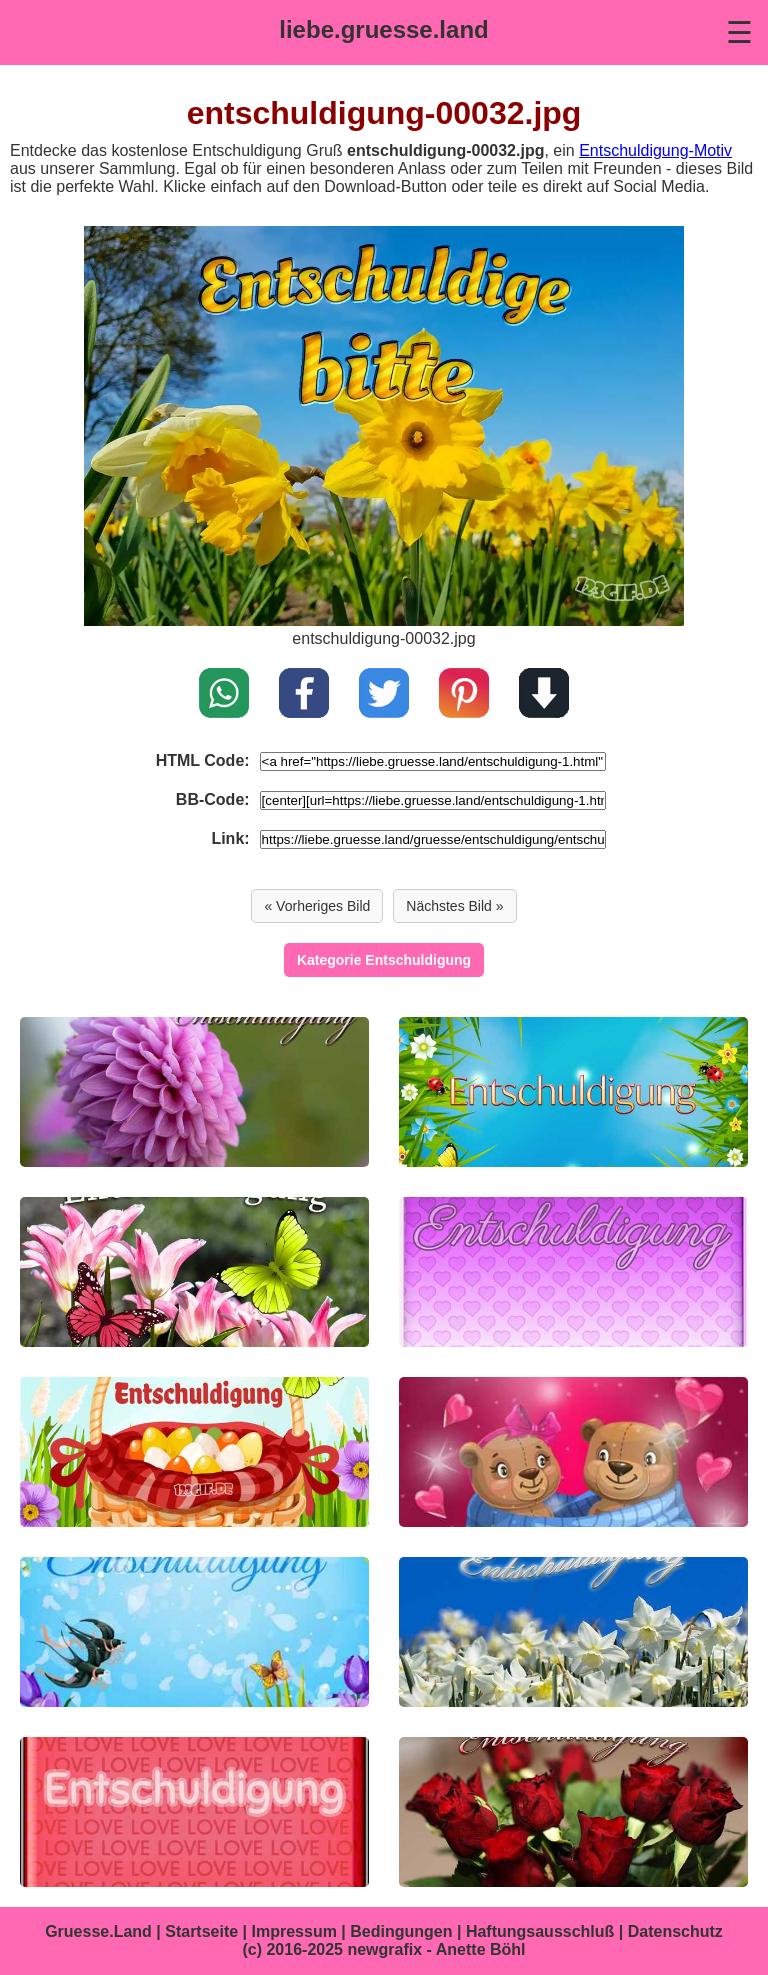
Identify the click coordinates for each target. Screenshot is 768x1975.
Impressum (294, 1931)
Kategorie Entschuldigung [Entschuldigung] (384, 960)
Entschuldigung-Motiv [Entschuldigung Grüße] (655, 150)
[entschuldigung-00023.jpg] (573, 1812)
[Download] (544, 695)
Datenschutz (675, 1931)
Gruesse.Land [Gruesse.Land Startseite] (98, 1931)
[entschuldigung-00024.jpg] (194, 1812)
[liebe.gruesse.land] (384, 30)
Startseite (201, 1931)
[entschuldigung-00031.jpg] (384, 620)
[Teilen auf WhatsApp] (224, 695)
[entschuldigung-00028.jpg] (194, 1452)
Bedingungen (401, 1931)
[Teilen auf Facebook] (304, 695)
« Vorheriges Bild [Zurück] (317, 906)
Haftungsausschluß (540, 1931)
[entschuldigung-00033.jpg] (194, 1092)
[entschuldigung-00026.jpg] (194, 1632)
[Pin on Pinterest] (464, 695)
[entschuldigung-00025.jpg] (573, 1632)
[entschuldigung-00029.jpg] (573, 1272)
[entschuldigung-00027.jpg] (573, 1452)
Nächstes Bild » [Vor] (454, 906)
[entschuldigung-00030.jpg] (194, 1272)
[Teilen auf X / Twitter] (384, 695)
